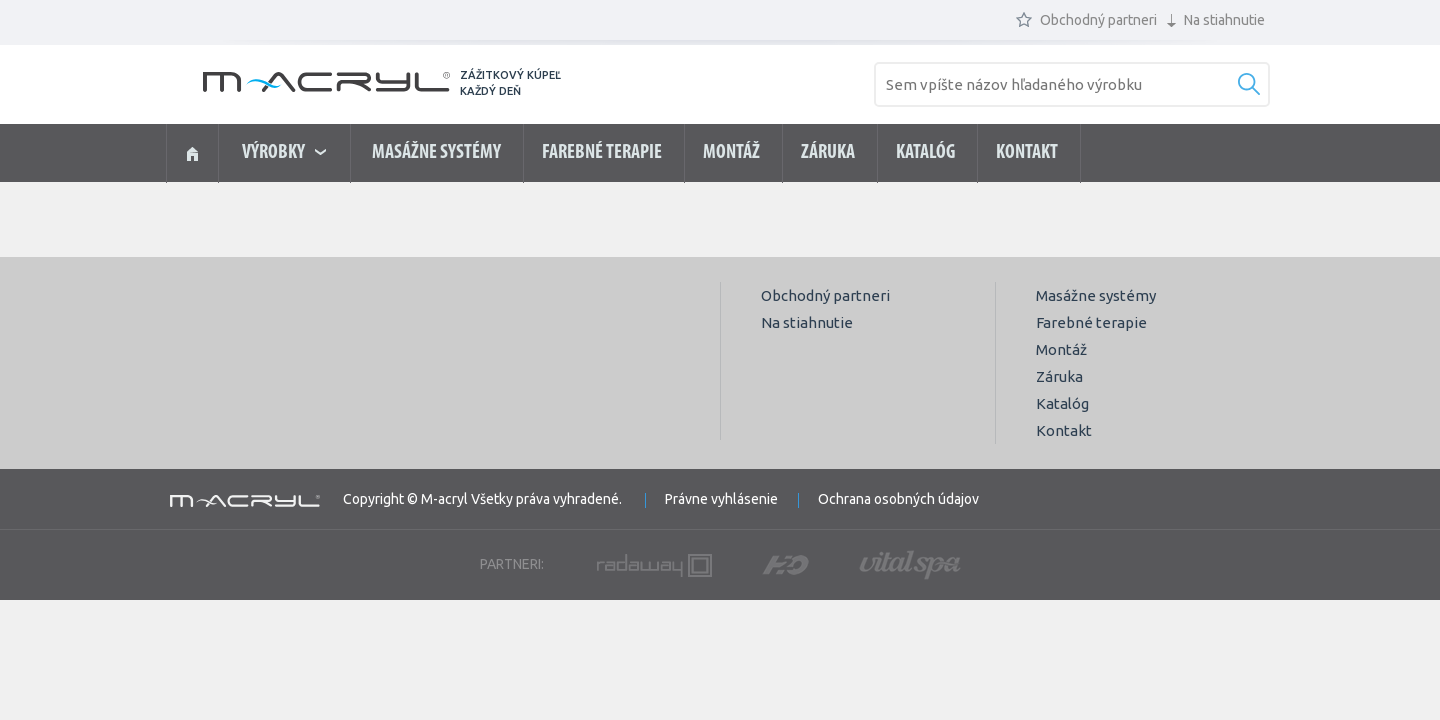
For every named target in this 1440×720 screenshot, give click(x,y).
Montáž (731, 153)
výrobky (284, 153)
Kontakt (1027, 153)
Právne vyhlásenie (721, 499)
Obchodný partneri (1086, 20)
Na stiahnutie (1216, 20)
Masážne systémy (436, 153)
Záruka (828, 153)
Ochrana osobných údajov (898, 499)
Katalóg (925, 153)
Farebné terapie (602, 153)
